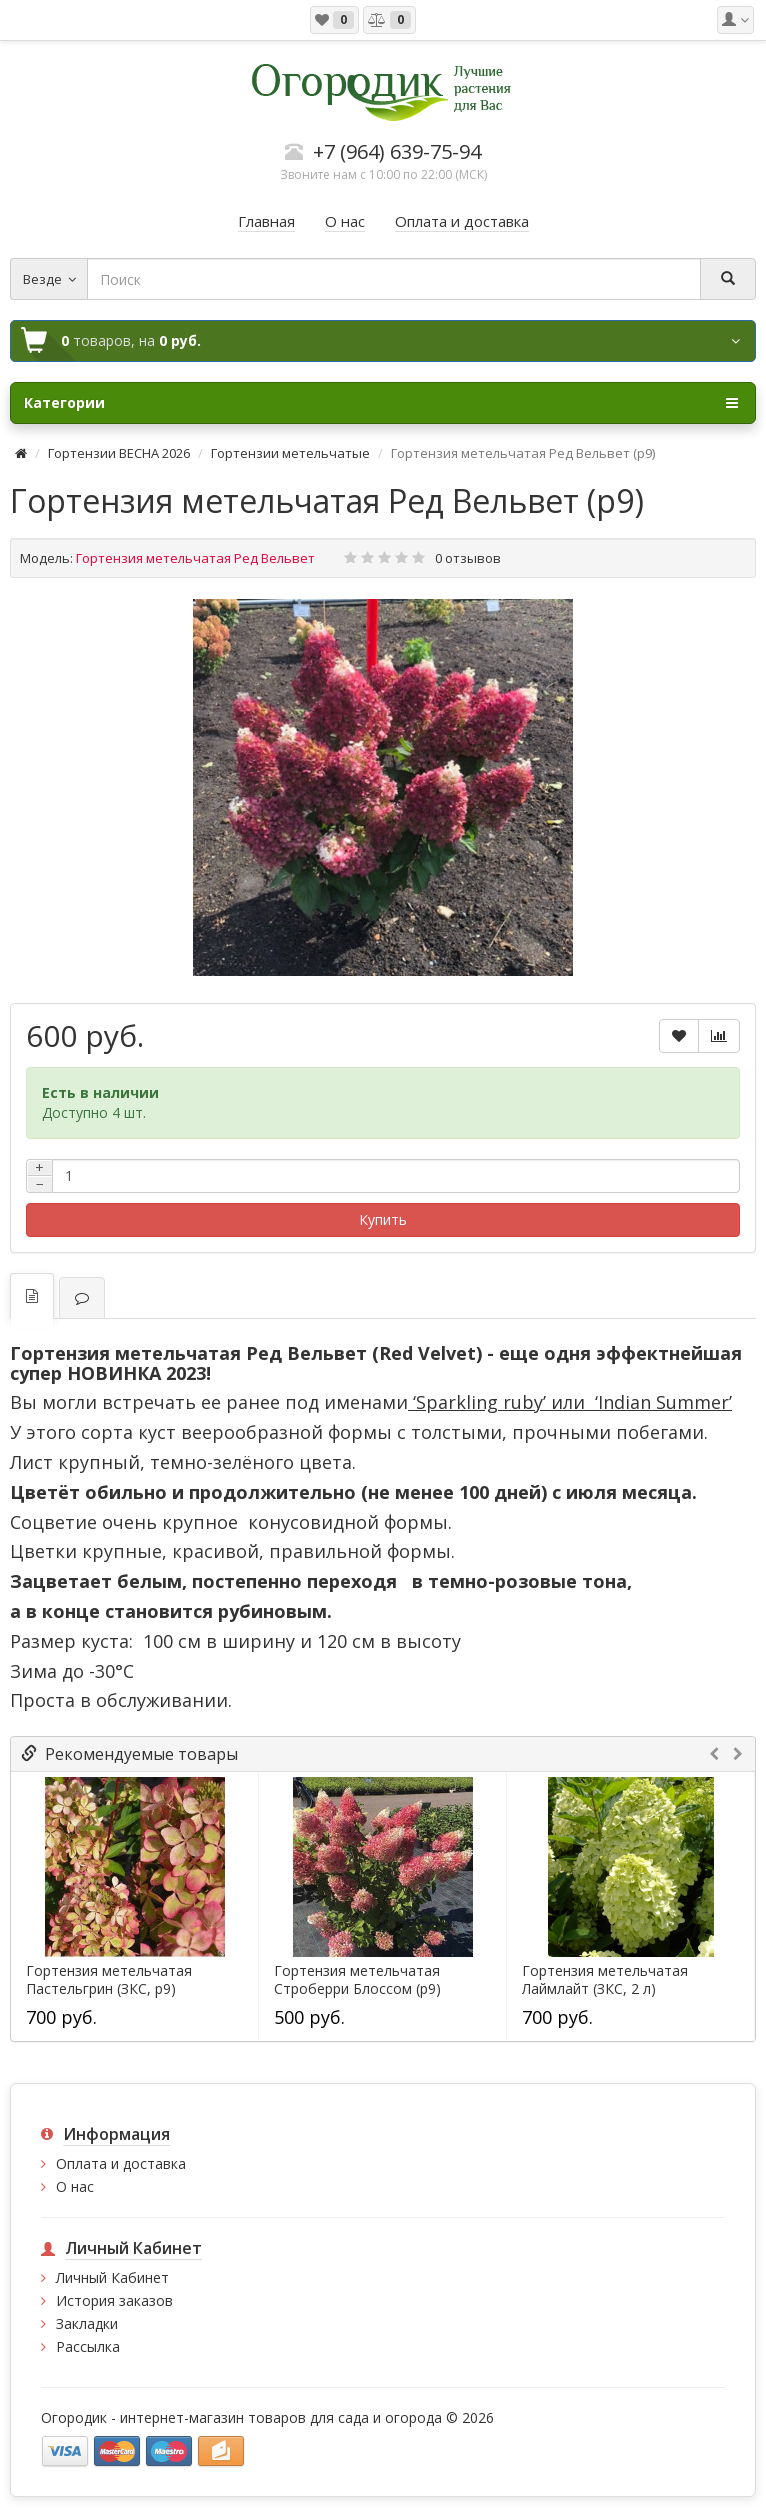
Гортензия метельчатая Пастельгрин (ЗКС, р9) (109, 1980)
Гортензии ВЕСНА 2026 (119, 453)
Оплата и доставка (121, 2163)
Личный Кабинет (112, 2277)
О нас (75, 2186)
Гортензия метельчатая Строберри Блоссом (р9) (357, 1980)
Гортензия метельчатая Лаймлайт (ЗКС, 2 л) (605, 1980)
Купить (383, 1219)
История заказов (114, 2300)
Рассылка (88, 2346)
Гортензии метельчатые (290, 453)
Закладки (87, 2323)
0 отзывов (468, 558)
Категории (381, 403)
